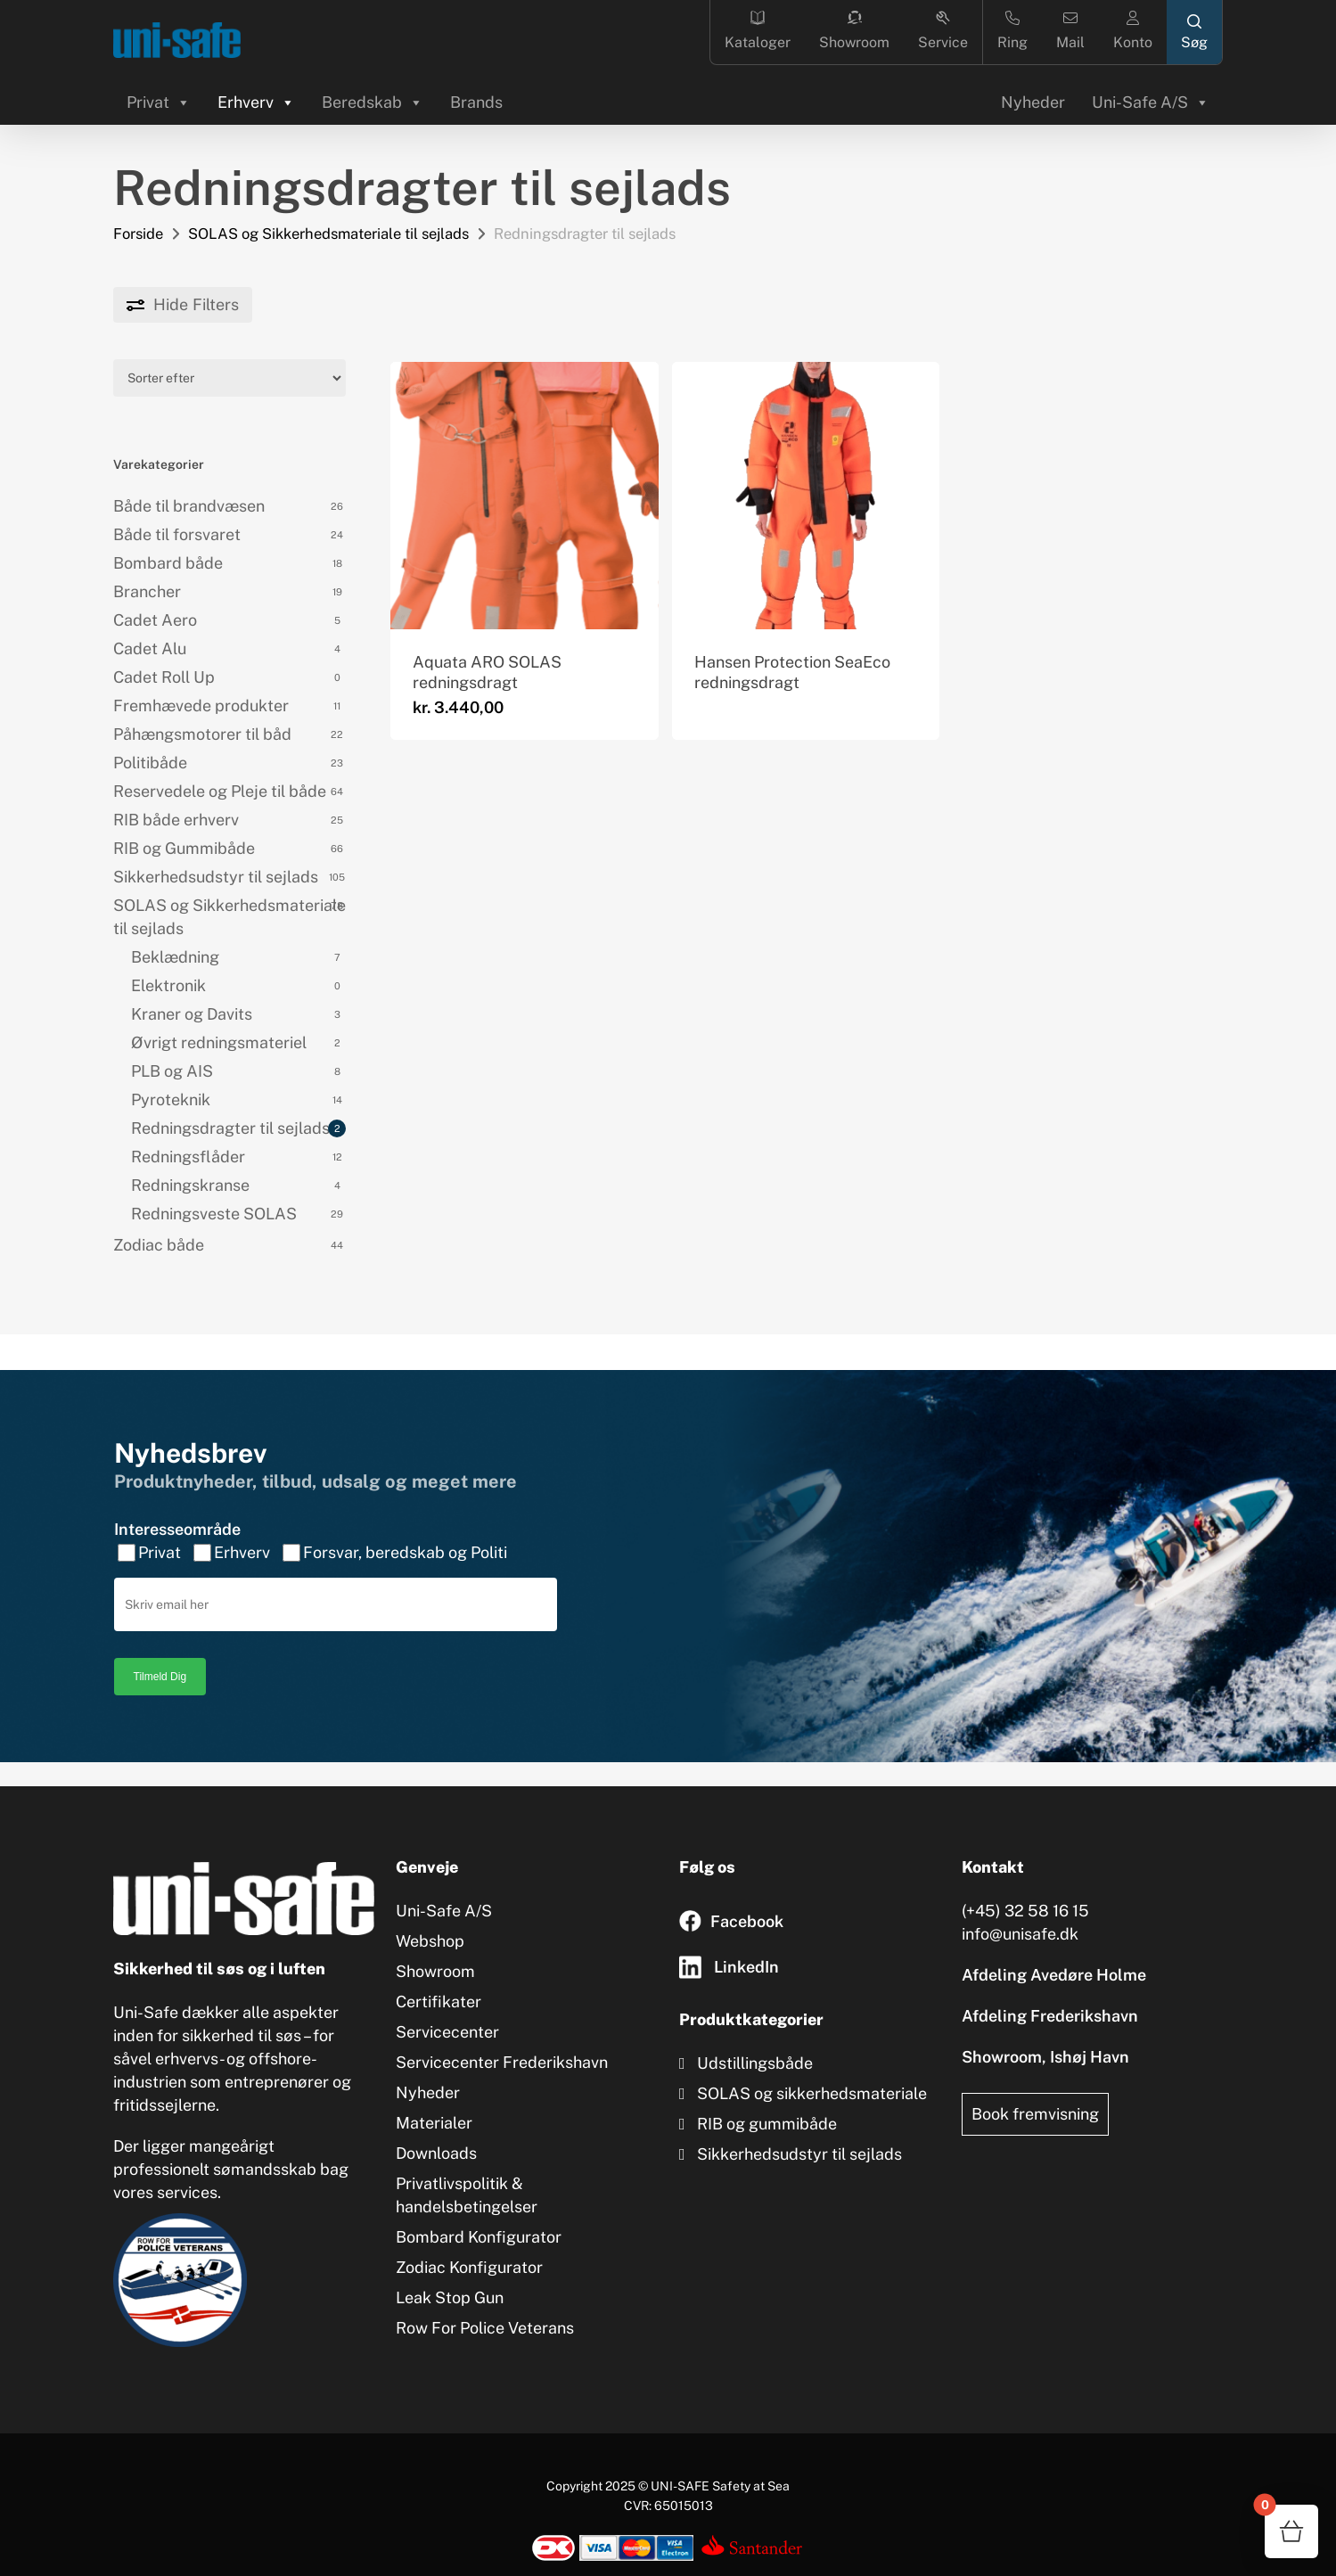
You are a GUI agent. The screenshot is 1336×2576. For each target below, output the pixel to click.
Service (943, 31)
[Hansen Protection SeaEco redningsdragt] (805, 495)
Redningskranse (190, 1185)
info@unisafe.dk (1020, 1933)
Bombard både (168, 563)
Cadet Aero (155, 620)
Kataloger (758, 31)
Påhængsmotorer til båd (202, 734)
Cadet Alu (149, 648)
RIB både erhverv (176, 819)
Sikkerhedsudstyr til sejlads (215, 876)
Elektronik (168, 985)
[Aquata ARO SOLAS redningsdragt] (524, 495)
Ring (1012, 31)
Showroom (854, 31)
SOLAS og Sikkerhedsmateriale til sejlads (328, 233)
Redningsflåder (188, 1156)
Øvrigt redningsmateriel (219, 1042)
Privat (159, 102)
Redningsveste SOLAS (214, 1213)
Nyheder (1033, 102)
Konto (1132, 31)
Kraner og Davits (191, 1014)
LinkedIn (746, 1966)
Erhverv (256, 102)
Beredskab (372, 102)
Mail (1070, 31)
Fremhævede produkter (201, 705)
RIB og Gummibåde (184, 848)
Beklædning (175, 957)
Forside (138, 233)
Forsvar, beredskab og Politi (405, 1531)
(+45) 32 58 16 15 (1025, 1910)
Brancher (147, 591)
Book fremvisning (1035, 2113)
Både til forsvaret (177, 534)
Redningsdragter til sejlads (230, 1128)
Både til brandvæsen (189, 505)
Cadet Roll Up (164, 677)
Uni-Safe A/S (1150, 102)
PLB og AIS (172, 1071)
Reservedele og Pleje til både (219, 791)
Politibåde (150, 762)
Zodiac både (158, 1244)
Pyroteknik (170, 1099)
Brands (476, 102)
